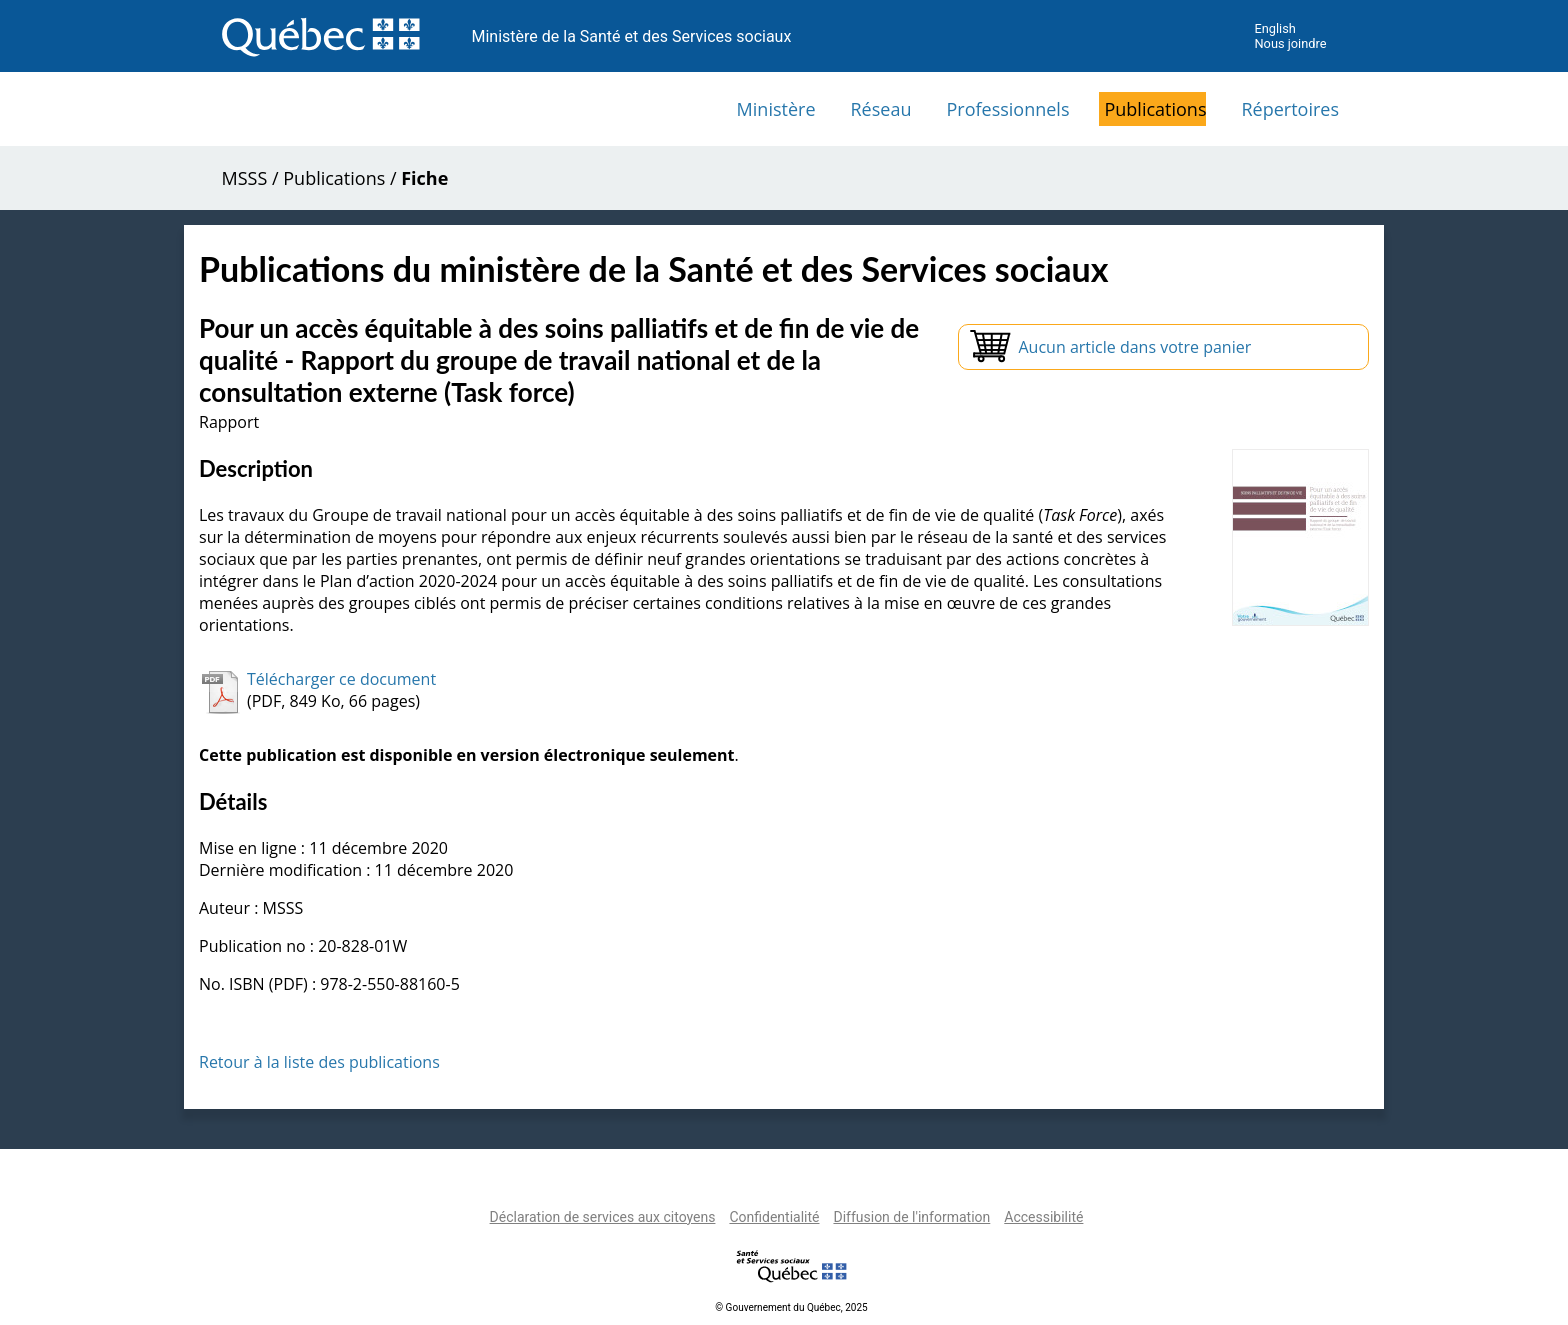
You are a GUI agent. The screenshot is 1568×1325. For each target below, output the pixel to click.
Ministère (776, 109)
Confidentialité (774, 1217)
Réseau (881, 109)
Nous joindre (1290, 43)
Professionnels (1007, 109)
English (1274, 28)
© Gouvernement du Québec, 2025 (791, 1307)
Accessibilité (1043, 1217)
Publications (1155, 109)
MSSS (245, 178)
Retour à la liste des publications (319, 1062)
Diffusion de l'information (911, 1217)
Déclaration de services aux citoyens (603, 1217)
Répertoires (1290, 109)
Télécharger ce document (341, 679)
